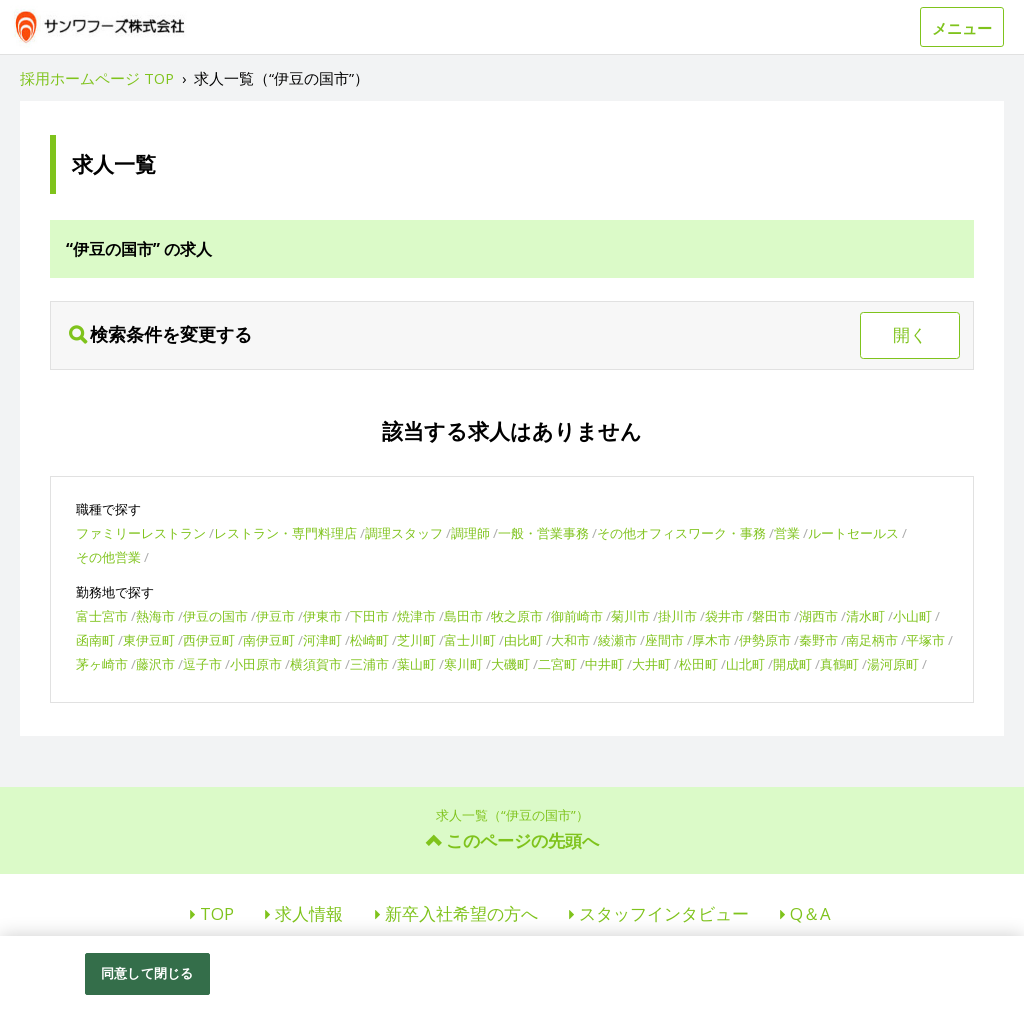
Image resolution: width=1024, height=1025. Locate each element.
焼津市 (416, 616)
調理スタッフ (404, 533)
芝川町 (416, 640)
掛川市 (677, 616)
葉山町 (416, 664)
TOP (217, 913)
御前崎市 (577, 616)
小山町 (912, 616)
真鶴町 (839, 664)
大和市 (570, 640)
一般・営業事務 (543, 533)
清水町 (865, 616)
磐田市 (771, 616)
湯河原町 (893, 664)
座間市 (664, 640)
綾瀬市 (617, 640)
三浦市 (369, 664)
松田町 (698, 664)
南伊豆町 (269, 640)
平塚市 (925, 640)
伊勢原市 (765, 640)
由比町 (523, 640)
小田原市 (256, 664)
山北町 (745, 664)
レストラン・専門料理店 (285, 533)
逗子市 (202, 664)
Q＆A (810, 913)
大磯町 (510, 664)
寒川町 (463, 664)
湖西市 (818, 616)
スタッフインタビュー (664, 913)
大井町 (651, 664)
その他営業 (108, 557)
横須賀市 (316, 664)
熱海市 (155, 616)
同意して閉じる (147, 973)
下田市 (369, 616)
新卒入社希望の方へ (461, 913)
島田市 (463, 616)
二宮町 (557, 664)
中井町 (604, 664)
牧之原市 (517, 616)
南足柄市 (872, 640)
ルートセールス (853, 533)
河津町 (322, 640)
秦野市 (818, 640)
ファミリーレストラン (141, 533)
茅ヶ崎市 (102, 664)
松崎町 (369, 640)
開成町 (792, 664)
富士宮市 (102, 616)
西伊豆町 (209, 640)
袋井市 (724, 616)
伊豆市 (275, 616)
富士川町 (470, 640)
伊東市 (322, 616)
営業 (787, 533)
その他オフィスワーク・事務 (681, 533)
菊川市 (630, 616)
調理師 (470, 533)
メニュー (962, 28)
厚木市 (711, 640)
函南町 (95, 640)
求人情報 (309, 913)
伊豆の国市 (215, 616)
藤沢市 (155, 664)
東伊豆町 (149, 640)
